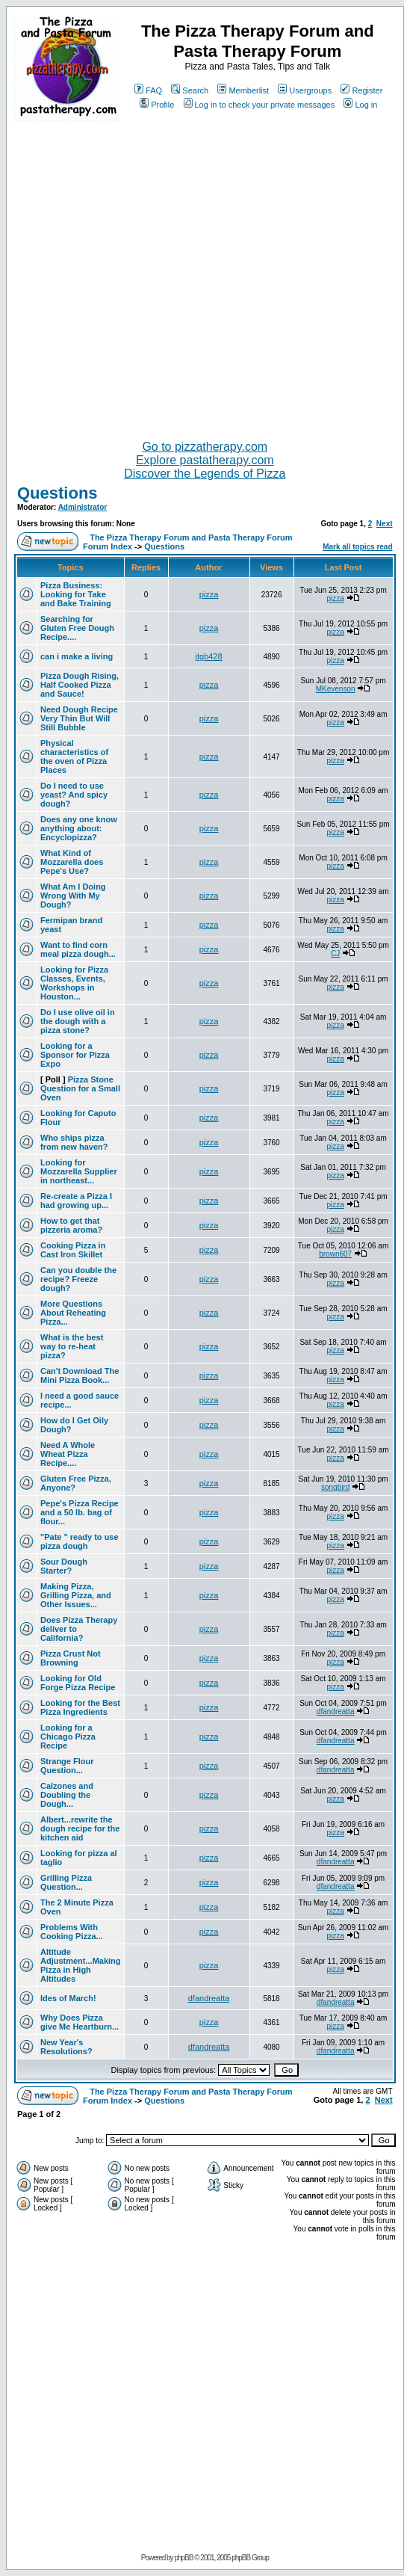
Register (361, 90)
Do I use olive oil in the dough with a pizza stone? (77, 1021)
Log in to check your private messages (259, 104)
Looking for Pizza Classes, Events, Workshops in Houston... (74, 983)
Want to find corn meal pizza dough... (78, 949)
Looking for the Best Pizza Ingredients (80, 1707)
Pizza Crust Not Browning (70, 1658)
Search (189, 90)
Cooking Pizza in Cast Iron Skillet (72, 1250)
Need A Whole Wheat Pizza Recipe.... (67, 1453)
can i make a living (76, 656)
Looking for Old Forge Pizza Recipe (77, 1683)
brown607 (335, 1254)
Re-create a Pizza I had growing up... (76, 1201)
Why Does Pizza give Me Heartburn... (79, 2022)
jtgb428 (209, 656)
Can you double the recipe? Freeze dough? (78, 1279)
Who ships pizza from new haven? (74, 1142)
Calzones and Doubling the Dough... (66, 1794)
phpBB (183, 2558)
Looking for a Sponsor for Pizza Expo (75, 1054)
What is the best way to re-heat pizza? (71, 1346)
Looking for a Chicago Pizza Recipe (68, 1736)
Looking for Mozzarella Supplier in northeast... (78, 1171)
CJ (335, 953)
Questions (57, 493)
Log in (360, 104)
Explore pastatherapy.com (205, 460)
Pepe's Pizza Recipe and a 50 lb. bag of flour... (79, 1512)
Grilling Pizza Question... (66, 1882)
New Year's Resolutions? (66, 2047)
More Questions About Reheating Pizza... (73, 1312)
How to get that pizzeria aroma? (71, 1225)
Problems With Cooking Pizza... (71, 1932)
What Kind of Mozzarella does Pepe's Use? (71, 861)
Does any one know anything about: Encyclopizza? (78, 828)
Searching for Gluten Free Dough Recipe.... (77, 627)
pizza (209, 594)
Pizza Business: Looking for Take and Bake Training (75, 594)
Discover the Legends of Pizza (204, 473)
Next (384, 524)
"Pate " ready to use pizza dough (79, 1541)
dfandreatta (336, 1711)
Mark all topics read (357, 547)
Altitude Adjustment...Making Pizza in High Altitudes (80, 1965)
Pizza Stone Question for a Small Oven (80, 1088)
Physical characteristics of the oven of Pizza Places (74, 756)
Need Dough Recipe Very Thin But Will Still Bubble (79, 718)
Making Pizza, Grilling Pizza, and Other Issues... (75, 1595)
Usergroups (305, 90)
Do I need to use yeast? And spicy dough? (74, 794)
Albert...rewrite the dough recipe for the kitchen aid (79, 1828)
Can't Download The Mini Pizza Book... (79, 1375)
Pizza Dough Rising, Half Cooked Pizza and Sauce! (79, 684)
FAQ (148, 90)
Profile (157, 104)
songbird (335, 1487)
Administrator (83, 507)
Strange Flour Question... (67, 1766)
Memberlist (243, 90)
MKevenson (335, 689)
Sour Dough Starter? (63, 1566)
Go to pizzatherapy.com (204, 446)
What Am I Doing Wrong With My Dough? (73, 895)
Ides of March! (68, 1998)
